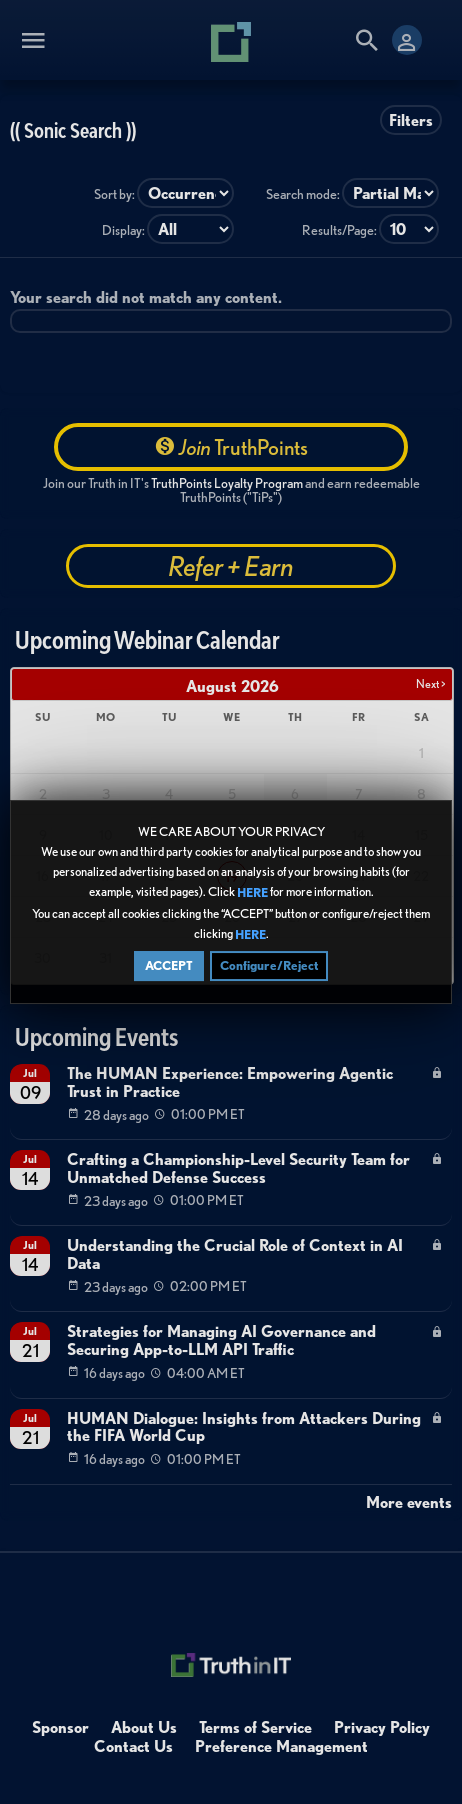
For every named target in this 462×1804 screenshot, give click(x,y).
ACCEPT (169, 965)
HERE (252, 893)
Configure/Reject (269, 965)
